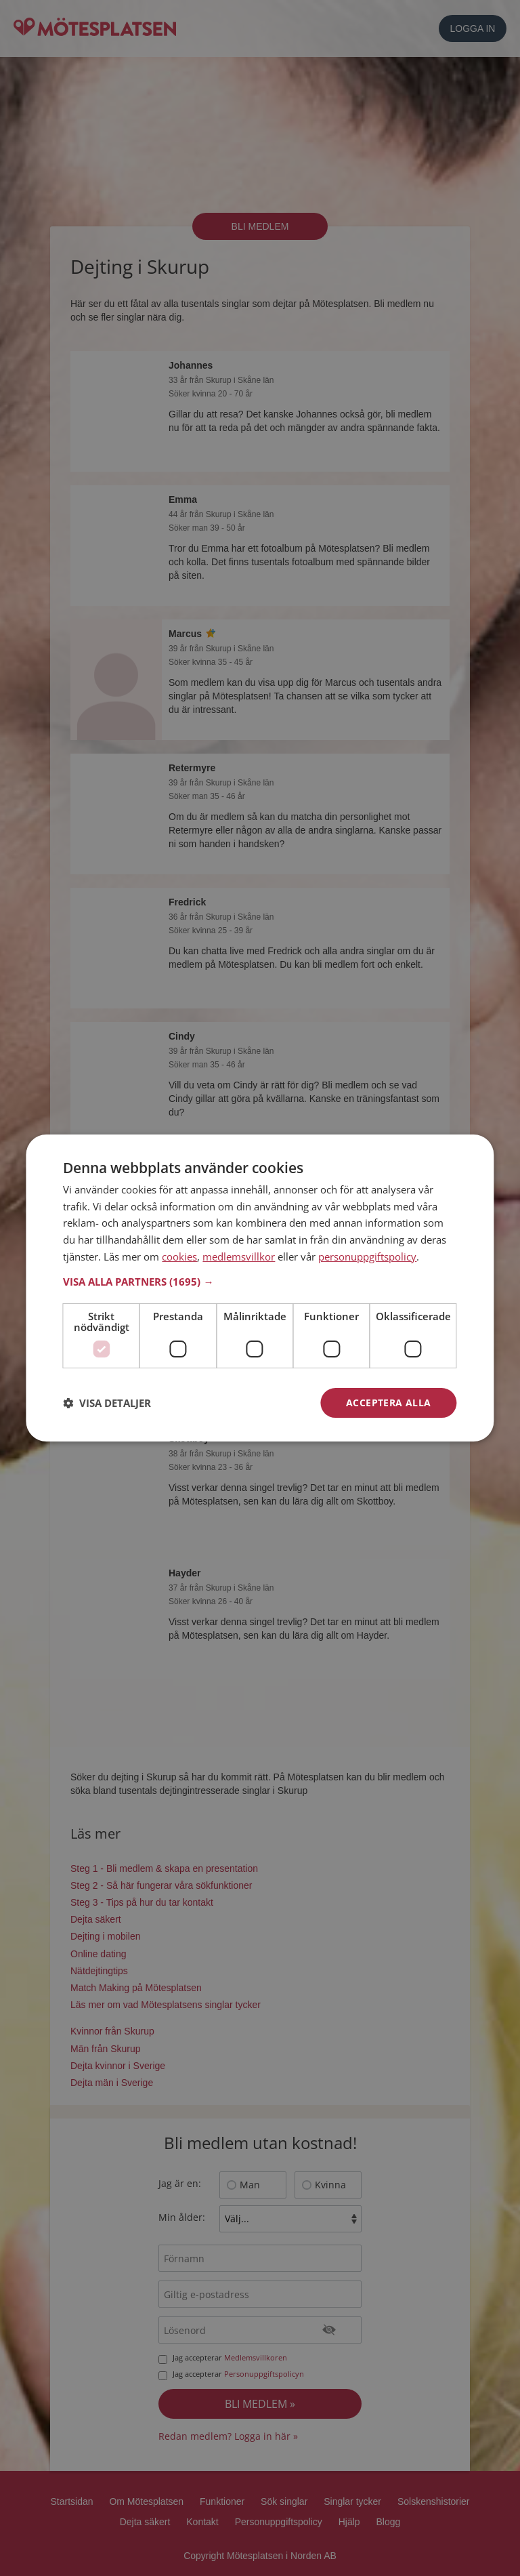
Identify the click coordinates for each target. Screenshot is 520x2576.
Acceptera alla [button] (388, 1402)
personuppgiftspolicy (367, 1256)
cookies (179, 1256)
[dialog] (260, 1288)
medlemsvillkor (238, 1256)
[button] (259, 1281)
